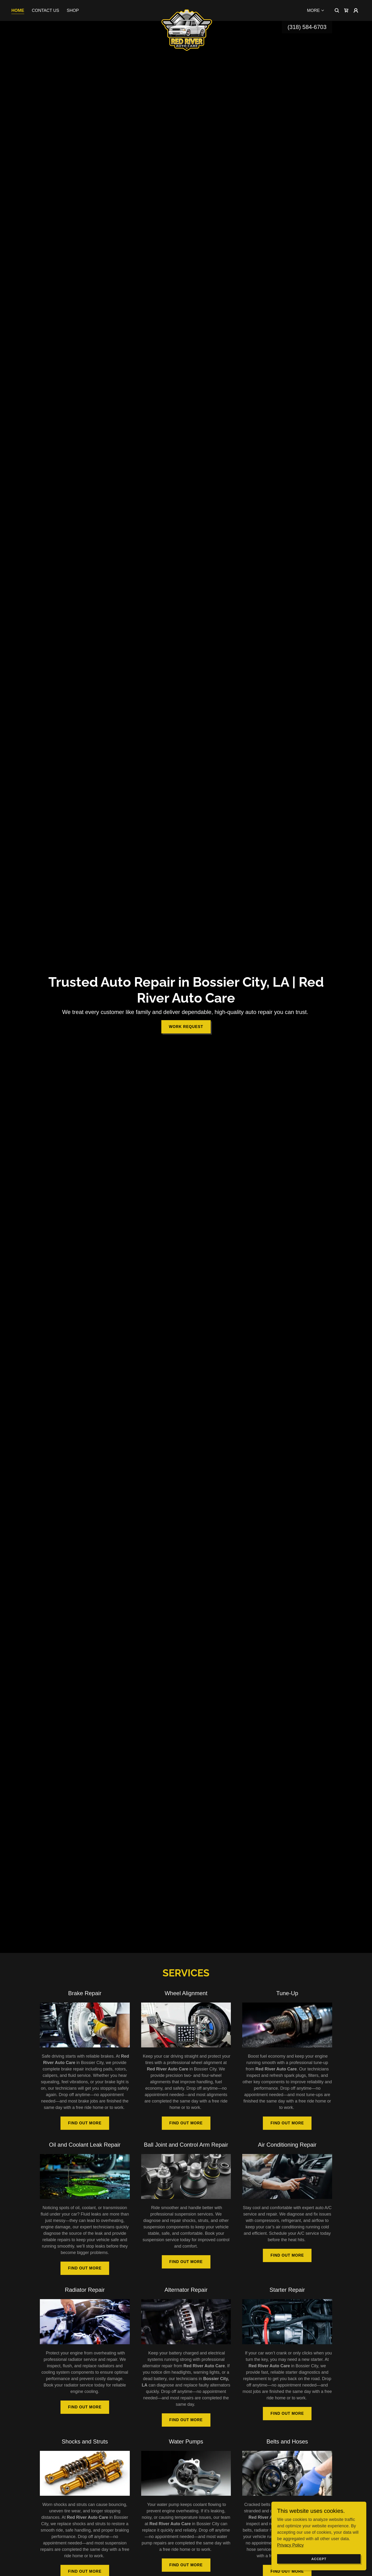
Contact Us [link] (45, 10)
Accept (318, 2559)
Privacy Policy (290, 2545)
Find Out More (186, 2565)
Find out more (85, 2123)
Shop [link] (73, 10)
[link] (186, 9)
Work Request (186, 1027)
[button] (316, 10)
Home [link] (17, 10)
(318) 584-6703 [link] (307, 27)
